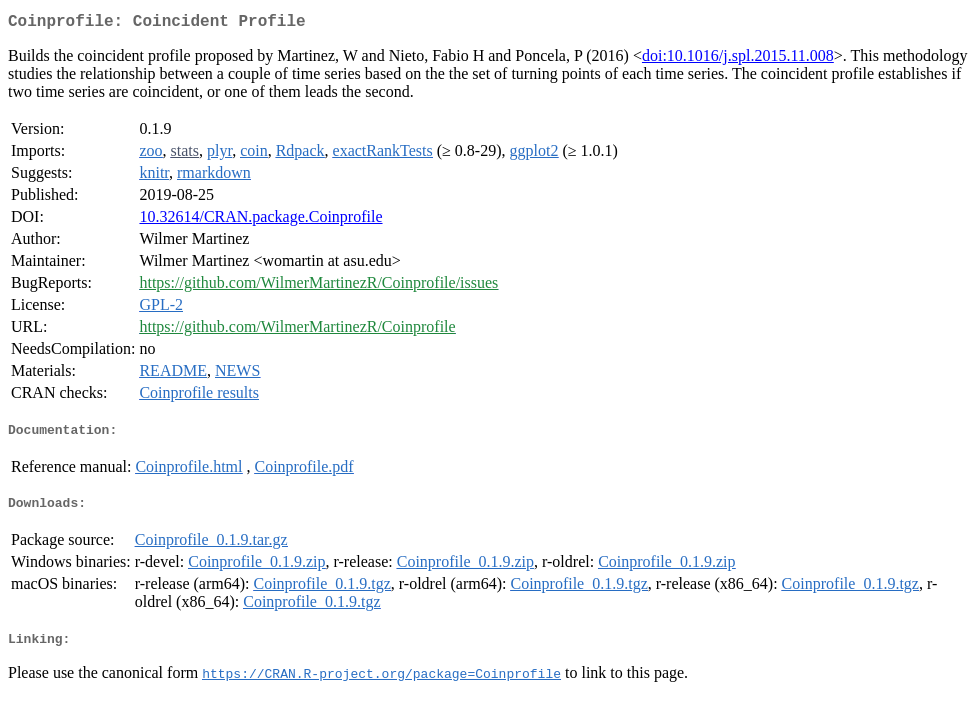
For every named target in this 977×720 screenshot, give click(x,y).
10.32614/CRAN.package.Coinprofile (260, 220)
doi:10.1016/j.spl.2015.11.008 (738, 59)
